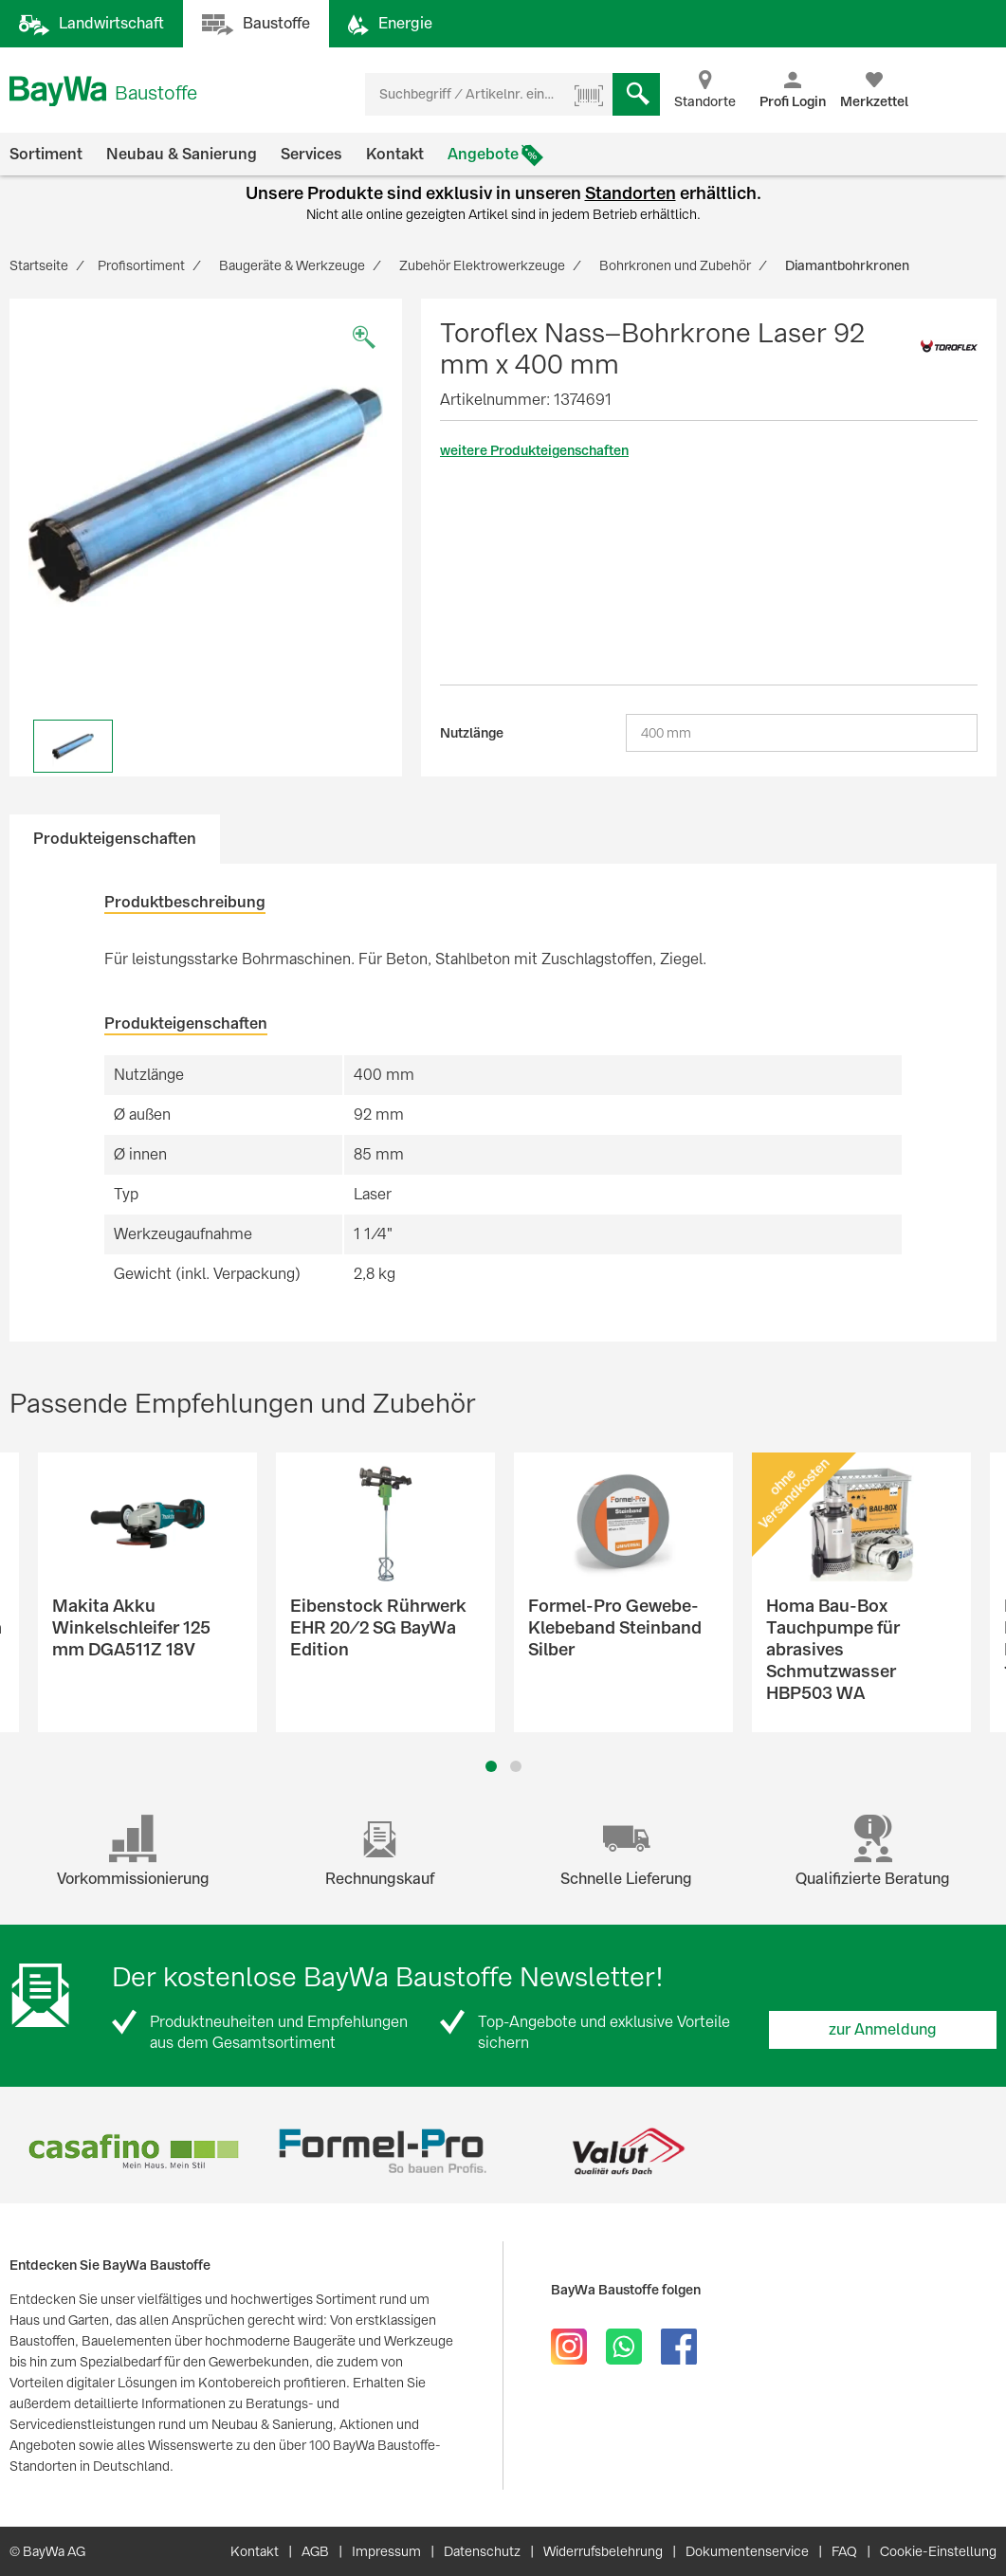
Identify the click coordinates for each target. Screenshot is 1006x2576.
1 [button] (490, 1766)
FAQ (844, 2551)
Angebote (483, 154)
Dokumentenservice (747, 2551)
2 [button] (515, 1766)
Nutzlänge (471, 732)
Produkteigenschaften (114, 839)
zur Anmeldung (883, 2029)
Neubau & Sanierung (181, 154)
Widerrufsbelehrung (603, 2551)
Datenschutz (482, 2551)
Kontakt (395, 154)
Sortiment (45, 154)
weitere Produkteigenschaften (534, 450)
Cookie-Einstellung (938, 2551)
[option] (205, 495)
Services (311, 154)
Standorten (630, 193)
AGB (315, 2551)
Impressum (386, 2551)
